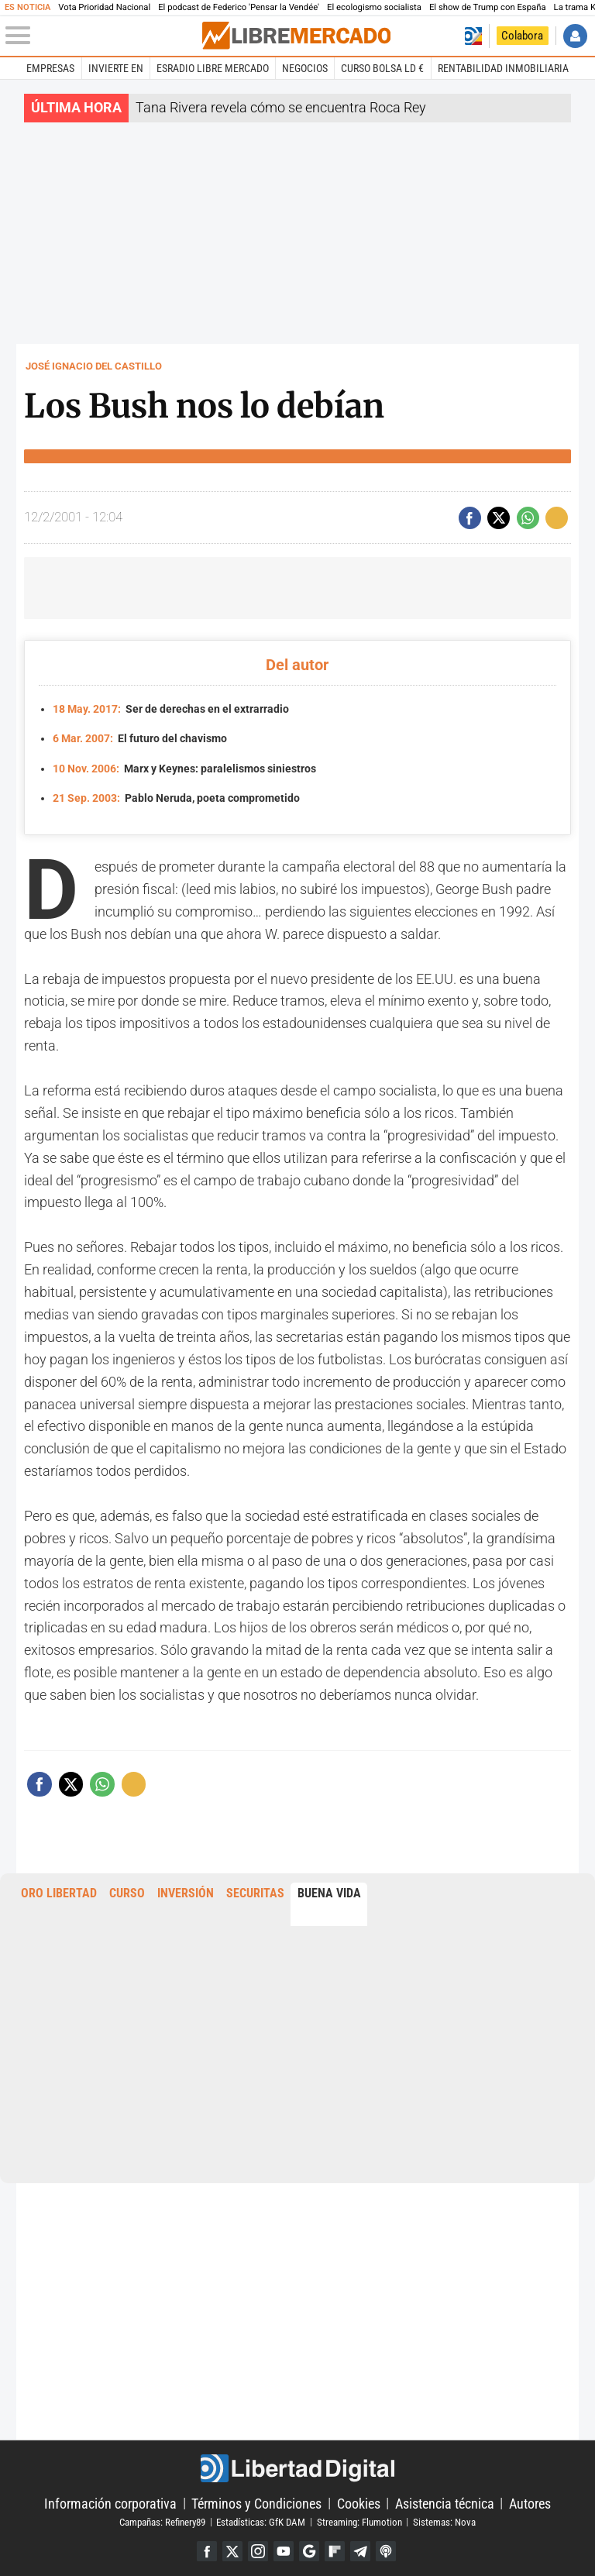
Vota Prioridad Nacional (104, 7)
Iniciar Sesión (575, 36)
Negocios (305, 68)
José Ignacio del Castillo (94, 366)
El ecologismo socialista (374, 7)
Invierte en (115, 68)
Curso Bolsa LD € (382, 68)
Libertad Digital (297, 2465)
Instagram (256, 2548)
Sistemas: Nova (444, 2519)
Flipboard (335, 2548)
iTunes (388, 2548)
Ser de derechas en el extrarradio (171, 708)
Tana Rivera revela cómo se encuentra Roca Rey (281, 107)
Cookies (358, 2500)
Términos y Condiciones (256, 2500)
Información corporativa (110, 2500)
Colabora (522, 36)
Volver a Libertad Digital (473, 36)
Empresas (50, 68)
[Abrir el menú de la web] (102, 35)
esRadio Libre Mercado (212, 68)
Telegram (362, 2548)
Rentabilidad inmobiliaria (503, 68)
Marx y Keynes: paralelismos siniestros (184, 766)
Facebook (204, 2548)
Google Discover (309, 2548)
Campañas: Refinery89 (162, 2519)
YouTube (283, 2548)
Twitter (230, 2548)
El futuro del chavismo (140, 737)
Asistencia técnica (444, 2500)
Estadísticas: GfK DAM (260, 2519)
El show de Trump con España (487, 7)
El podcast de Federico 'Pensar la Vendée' (238, 7)
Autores (530, 2500)
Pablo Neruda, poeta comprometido (176, 795)
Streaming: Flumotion (359, 2519)
